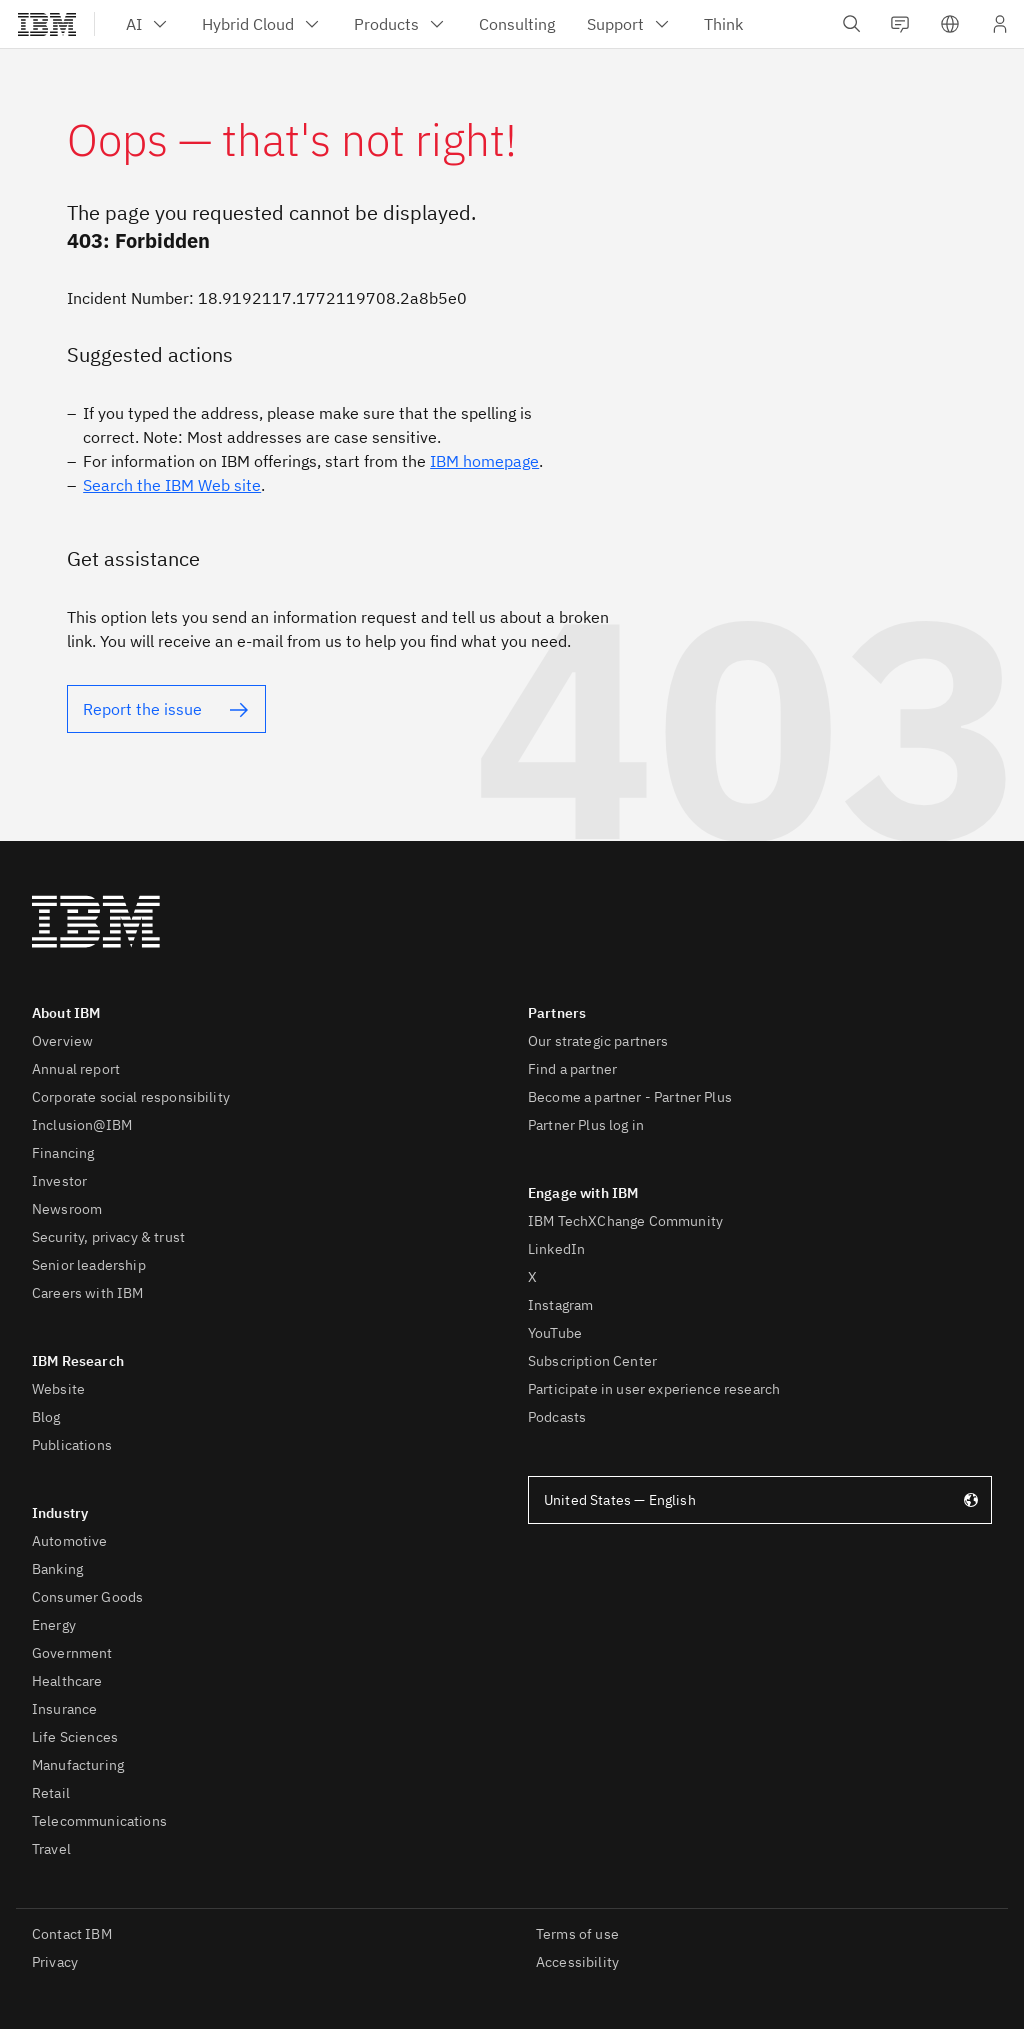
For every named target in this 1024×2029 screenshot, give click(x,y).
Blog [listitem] (46, 1417)
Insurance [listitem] (64, 1709)
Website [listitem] (58, 1389)
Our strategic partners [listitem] (598, 1041)
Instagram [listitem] (560, 1305)
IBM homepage (484, 461)
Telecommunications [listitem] (99, 1821)
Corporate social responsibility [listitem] (131, 1097)
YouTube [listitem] (555, 1333)
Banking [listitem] (57, 1569)
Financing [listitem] (63, 1153)
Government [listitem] (72, 1653)
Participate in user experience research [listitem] (654, 1389)
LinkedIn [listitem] (556, 1249)
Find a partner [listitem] (572, 1069)
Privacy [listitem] (55, 1962)
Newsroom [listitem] (67, 1209)
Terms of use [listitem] (577, 1934)
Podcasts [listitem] (557, 1417)
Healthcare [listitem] (67, 1681)
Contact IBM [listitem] (72, 1934)
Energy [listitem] (54, 1625)
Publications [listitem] (72, 1445)
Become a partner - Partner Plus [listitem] (630, 1097)
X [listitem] (532, 1277)
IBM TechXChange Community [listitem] (625, 1221)
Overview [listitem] (62, 1041)
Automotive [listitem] (70, 1541)
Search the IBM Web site (172, 485)
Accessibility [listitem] (577, 1962)
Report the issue (142, 709)
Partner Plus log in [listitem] (586, 1125)
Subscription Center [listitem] (592, 1361)
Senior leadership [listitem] (89, 1265)
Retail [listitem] (51, 1793)
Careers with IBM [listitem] (88, 1293)
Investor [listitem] (59, 1181)
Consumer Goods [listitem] (87, 1597)
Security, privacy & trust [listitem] (108, 1237)
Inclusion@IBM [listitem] (82, 1125)
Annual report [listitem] (76, 1069)
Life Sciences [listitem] (75, 1737)
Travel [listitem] (51, 1849)
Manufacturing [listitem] (78, 1765)
